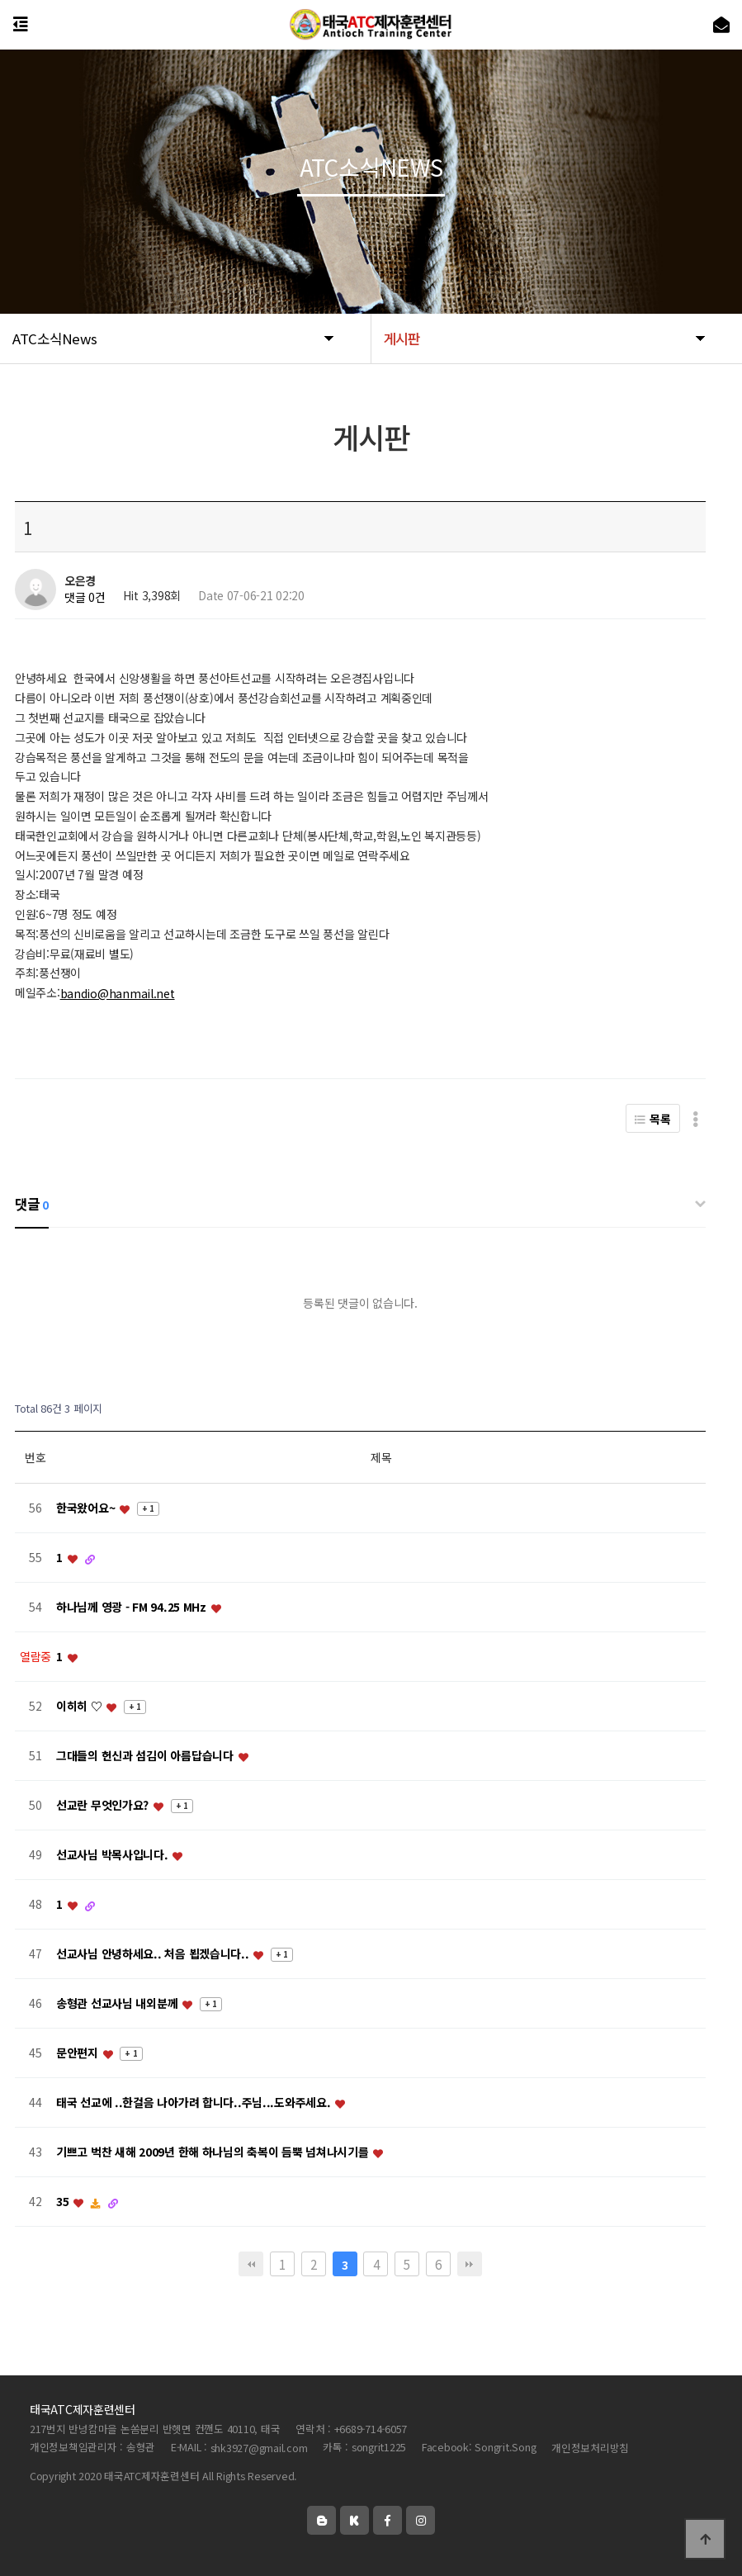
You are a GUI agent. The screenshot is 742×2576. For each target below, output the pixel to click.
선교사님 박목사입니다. (113, 1855)
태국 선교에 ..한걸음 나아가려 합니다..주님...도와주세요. (194, 2103)
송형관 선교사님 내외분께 (118, 2004)
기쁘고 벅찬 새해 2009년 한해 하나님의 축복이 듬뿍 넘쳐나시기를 (213, 2152)
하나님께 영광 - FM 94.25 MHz (133, 1607)
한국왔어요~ (87, 1508)
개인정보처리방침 (590, 2447)
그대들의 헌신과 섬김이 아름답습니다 (146, 1756)
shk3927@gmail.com (259, 2447)
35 (64, 2202)
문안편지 (79, 2053)
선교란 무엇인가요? (104, 1805)
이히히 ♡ (80, 1706)
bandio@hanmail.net (117, 993)
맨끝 (469, 2264)
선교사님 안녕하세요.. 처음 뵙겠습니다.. (154, 1954)
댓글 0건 (85, 598)
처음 (251, 2264)
